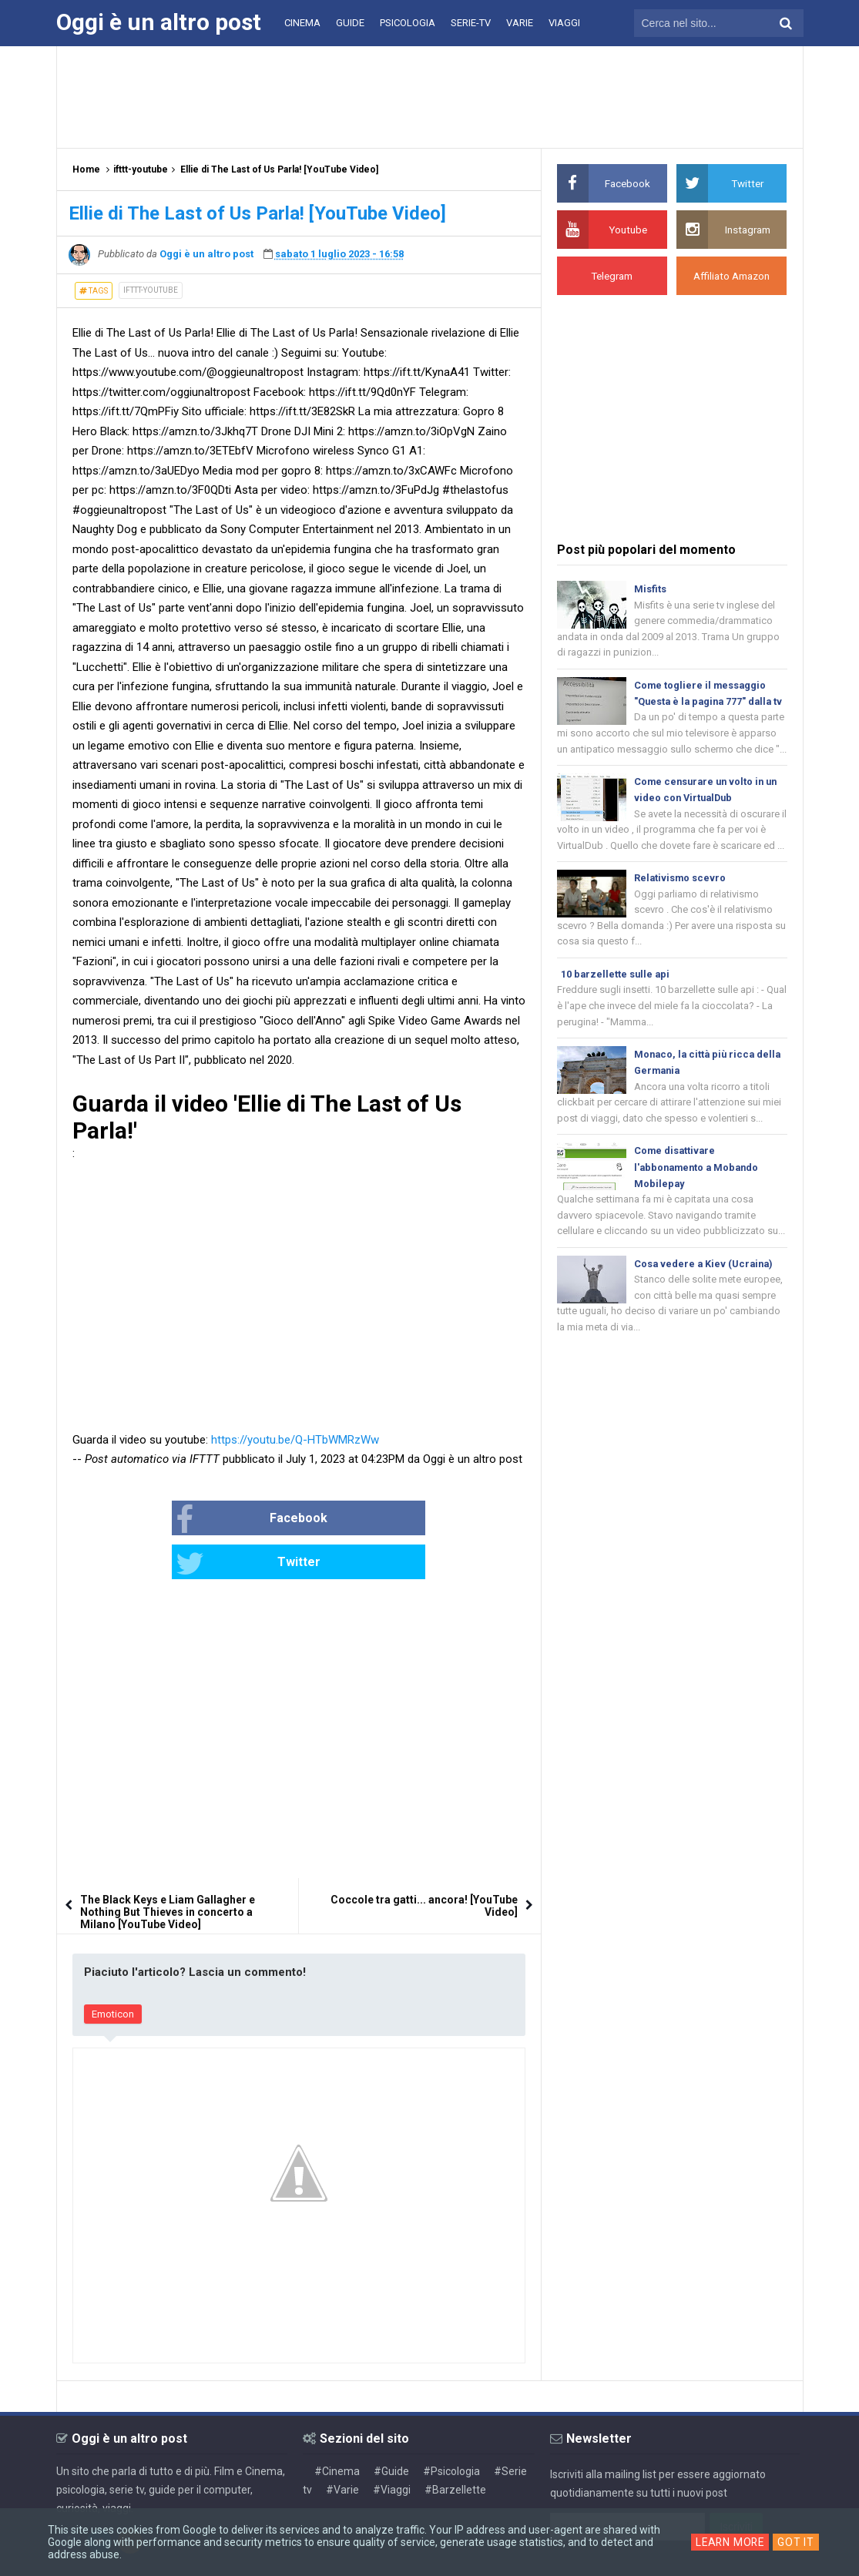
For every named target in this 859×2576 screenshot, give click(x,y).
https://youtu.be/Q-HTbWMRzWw (295, 1440)
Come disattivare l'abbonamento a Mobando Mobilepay (699, 1194)
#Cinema (337, 2427)
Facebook (202, 1519)
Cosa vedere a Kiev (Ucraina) (705, 1293)
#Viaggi (392, 2446)
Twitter (350, 1519)
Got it (797, 2542)
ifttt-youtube (150, 290)
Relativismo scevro (680, 900)
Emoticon (113, 1970)
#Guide (391, 2427)
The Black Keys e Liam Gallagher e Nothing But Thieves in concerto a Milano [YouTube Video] (167, 1868)
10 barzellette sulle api (616, 998)
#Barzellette (455, 2446)
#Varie (342, 2446)
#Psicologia (451, 2427)
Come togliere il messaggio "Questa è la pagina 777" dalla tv (705, 703)
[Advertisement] (429, 96)
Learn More (730, 2542)
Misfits (650, 589)
